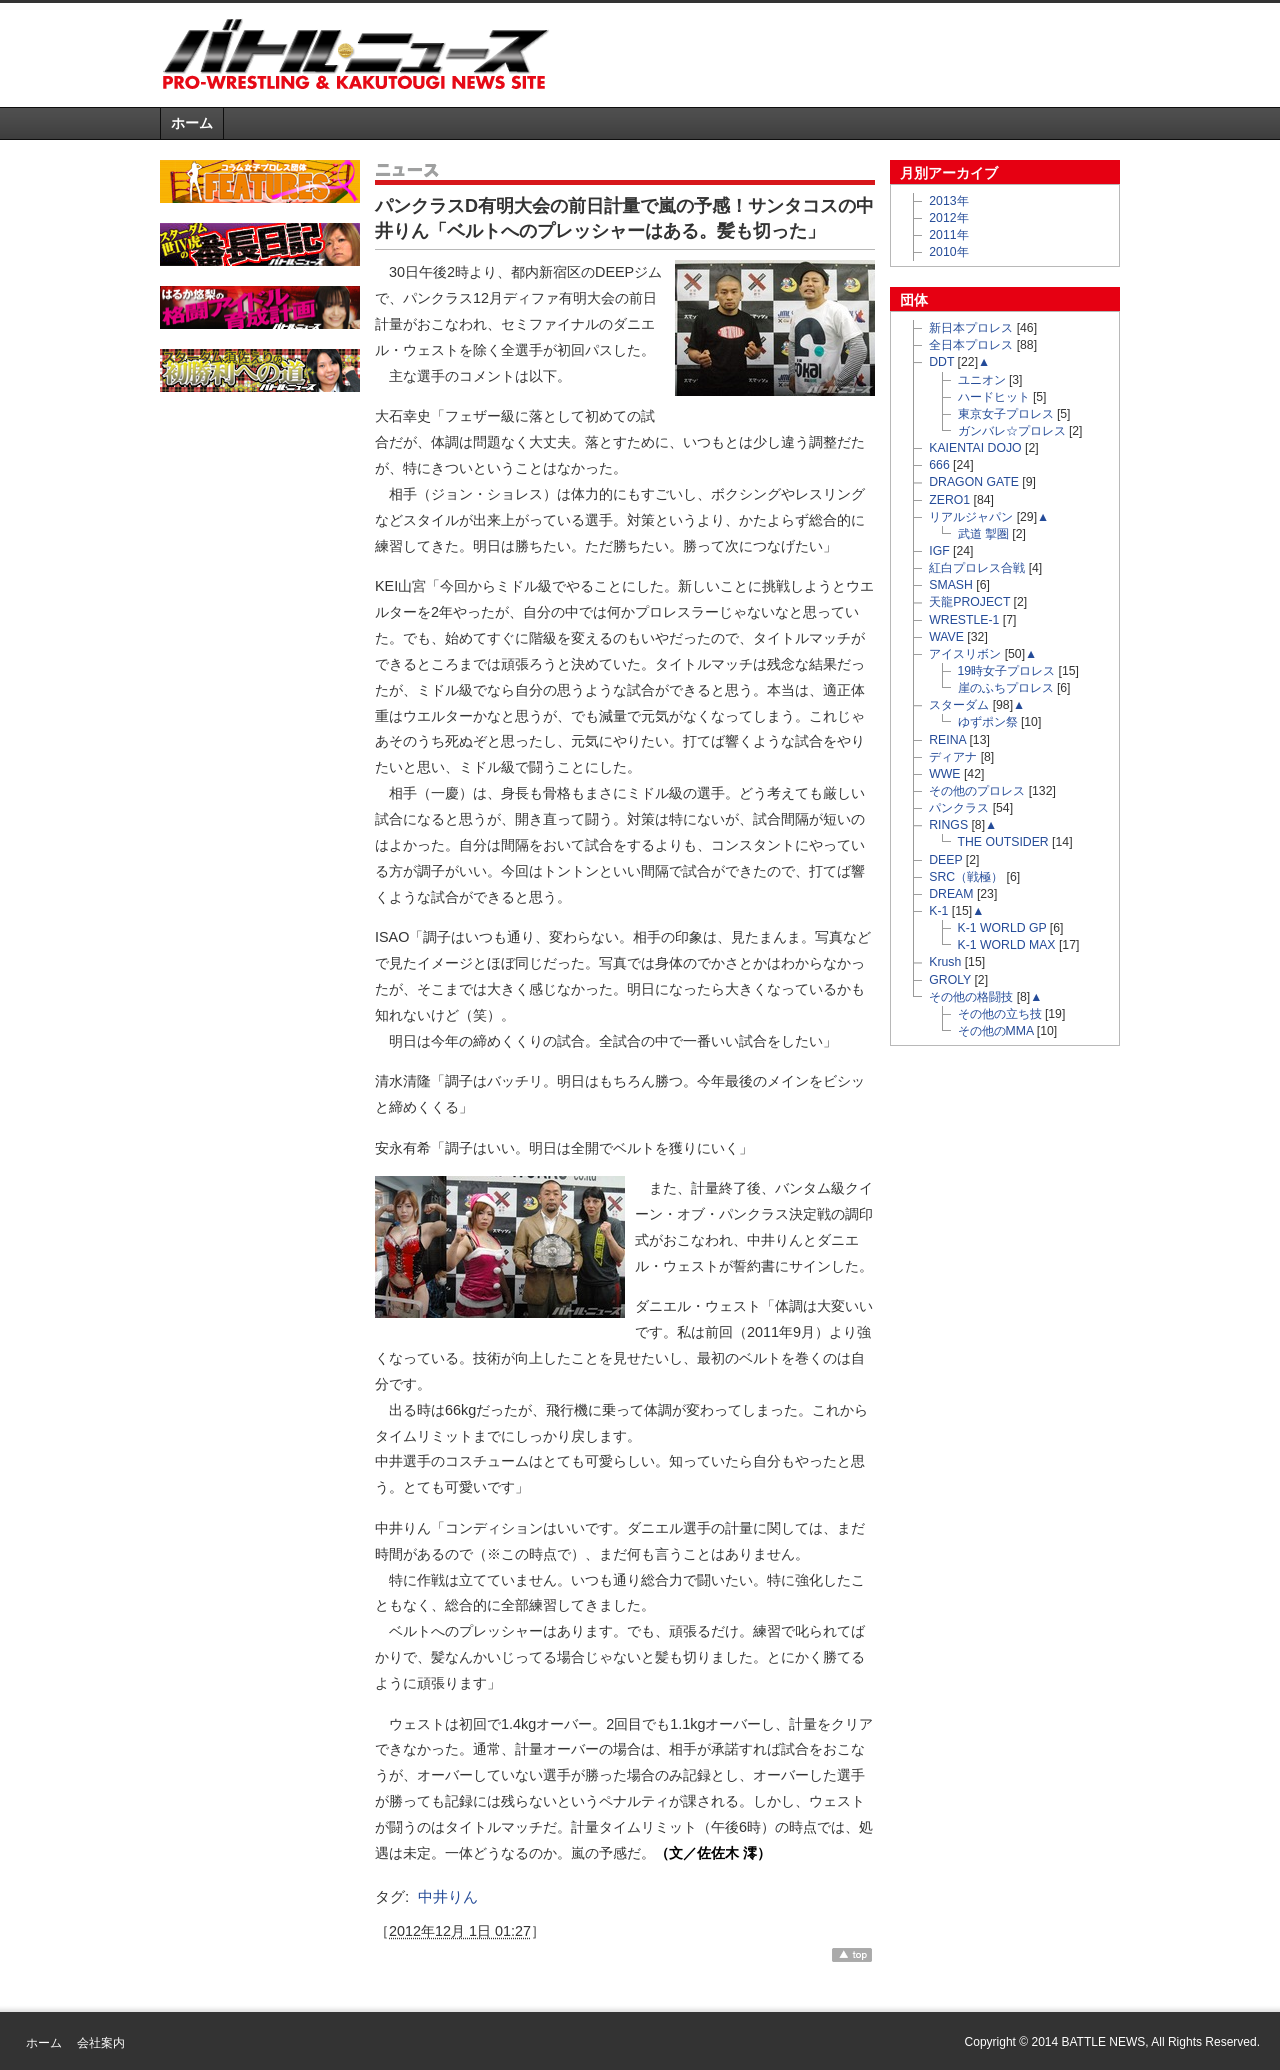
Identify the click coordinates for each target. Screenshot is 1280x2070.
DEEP (945, 860)
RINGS (948, 825)
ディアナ (953, 757)
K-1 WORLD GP (1002, 928)
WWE (944, 774)
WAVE (946, 637)
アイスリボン (965, 654)
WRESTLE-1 (964, 620)
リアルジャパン (971, 517)
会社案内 (101, 2043)
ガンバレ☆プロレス (1012, 431)
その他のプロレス (977, 791)
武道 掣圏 (983, 534)
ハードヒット (994, 397)
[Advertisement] (886, 54)
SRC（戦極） (966, 877)
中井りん (448, 1896)
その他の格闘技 (971, 997)
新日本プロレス (971, 328)
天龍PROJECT (969, 602)
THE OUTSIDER (1003, 842)
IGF (939, 551)
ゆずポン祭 (988, 722)
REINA (947, 740)
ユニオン (982, 380)
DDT (941, 362)
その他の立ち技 (1000, 1014)
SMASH (951, 585)
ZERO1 (949, 500)
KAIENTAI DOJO (975, 448)
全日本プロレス (971, 345)
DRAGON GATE (974, 482)
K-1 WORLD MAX (1007, 945)
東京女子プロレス (1006, 414)
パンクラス (959, 808)
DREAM (951, 894)
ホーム (192, 123)
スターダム (959, 705)
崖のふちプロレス (1006, 688)
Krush (945, 962)
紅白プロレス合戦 (977, 568)
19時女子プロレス (1007, 671)
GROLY (950, 980)
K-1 (938, 911)
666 (939, 465)
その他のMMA (996, 1031)
